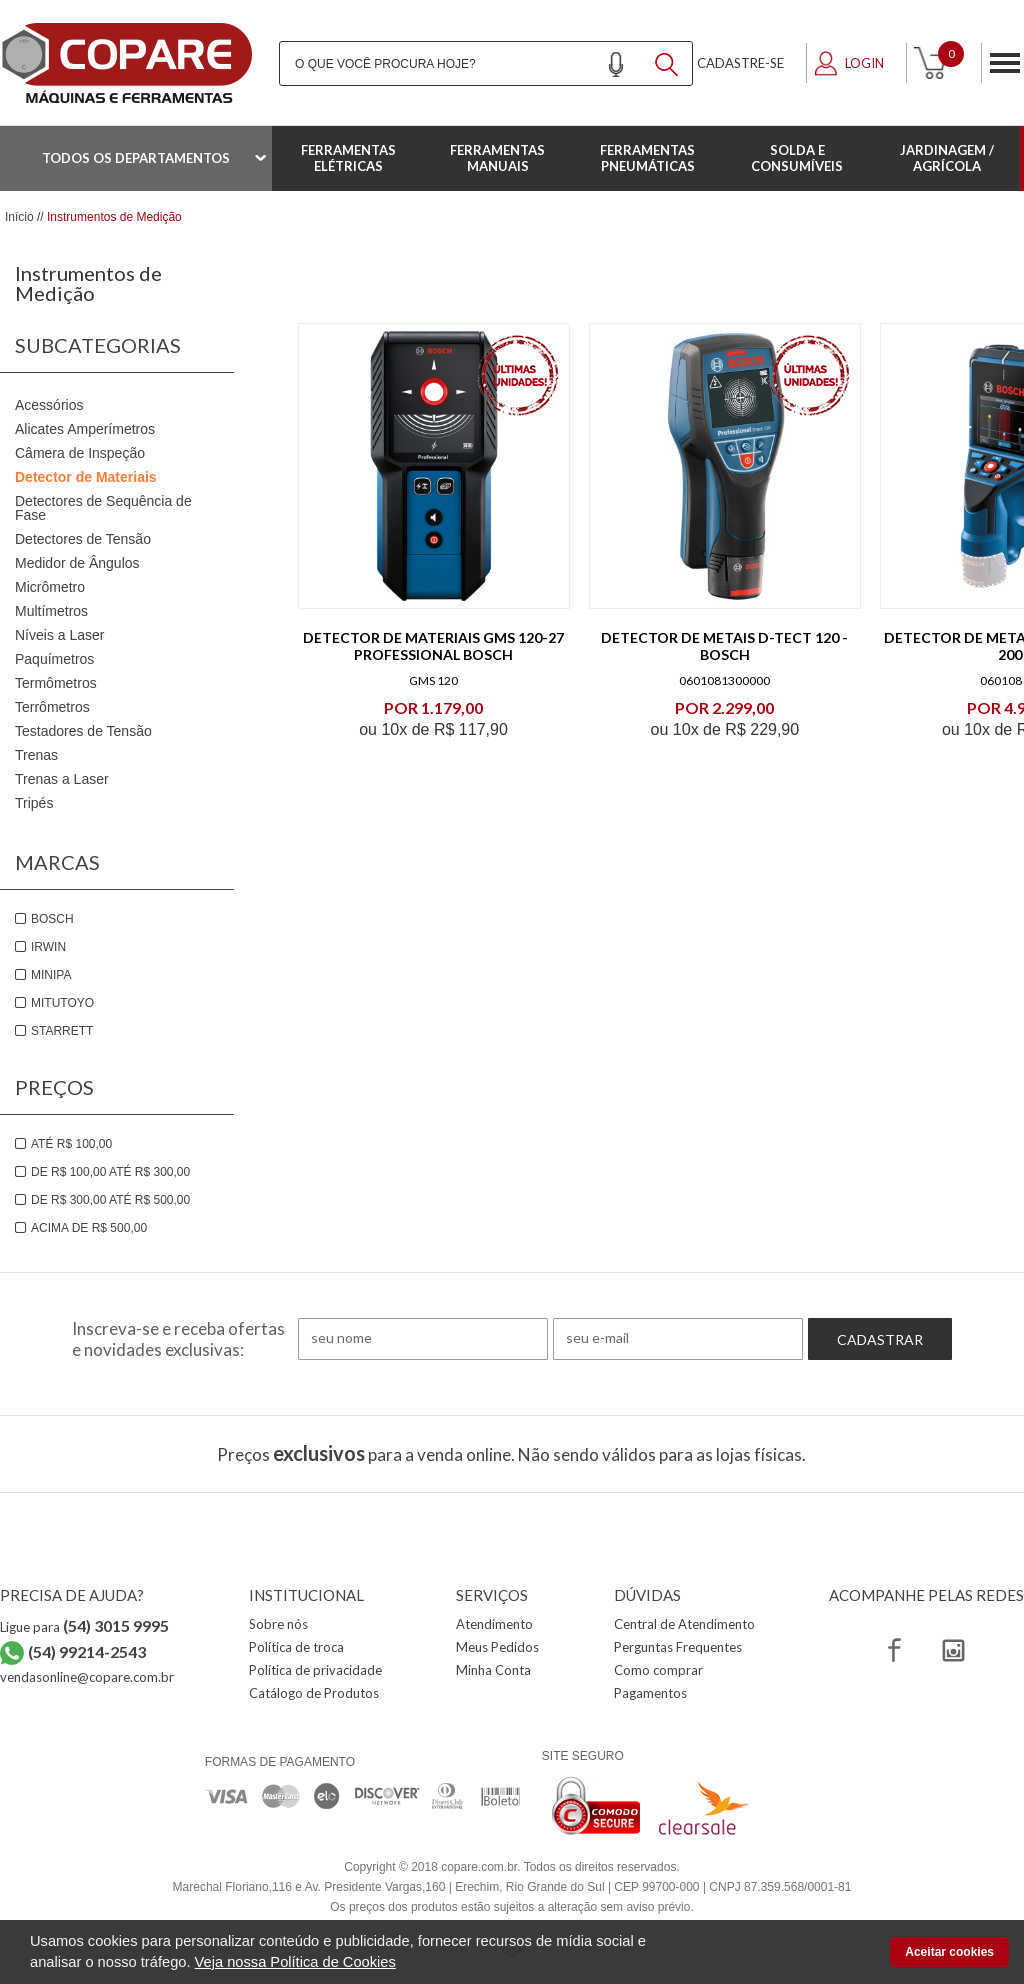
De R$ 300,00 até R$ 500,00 (110, 1200)
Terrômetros (52, 707)
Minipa (51, 975)
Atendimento (494, 1624)
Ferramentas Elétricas (348, 158)
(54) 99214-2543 (87, 1651)
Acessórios (49, 405)
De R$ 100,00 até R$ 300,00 (110, 1172)
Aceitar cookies (949, 1952)
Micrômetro (50, 587)
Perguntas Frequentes (678, 1647)
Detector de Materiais (86, 477)
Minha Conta (493, 1670)
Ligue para (84, 1627)
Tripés (34, 803)
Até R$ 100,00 (71, 1144)
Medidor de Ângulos (77, 563)
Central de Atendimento (684, 1624)
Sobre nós (278, 1624)
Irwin (48, 947)
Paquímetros (54, 659)
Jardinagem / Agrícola (947, 158)
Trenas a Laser (62, 779)
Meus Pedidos (497, 1647)
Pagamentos (650, 1693)
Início (19, 217)
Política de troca (296, 1647)
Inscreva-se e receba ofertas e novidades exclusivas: (178, 1339)
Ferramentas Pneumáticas (647, 158)
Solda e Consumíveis (797, 158)
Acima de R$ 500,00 (89, 1228)
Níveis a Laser (59, 635)
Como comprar (658, 1670)
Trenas (36, 755)
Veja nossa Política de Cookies (295, 1962)
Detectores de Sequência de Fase (103, 508)
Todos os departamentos (136, 158)
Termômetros (56, 683)
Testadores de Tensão (83, 731)
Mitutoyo (62, 1003)
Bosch (52, 919)
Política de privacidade (315, 1670)
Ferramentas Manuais (497, 158)
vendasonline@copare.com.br (87, 1677)
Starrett (62, 1031)
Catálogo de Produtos (314, 1693)
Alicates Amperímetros (85, 429)
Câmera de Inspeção (80, 453)
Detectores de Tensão (83, 539)
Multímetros (51, 611)
